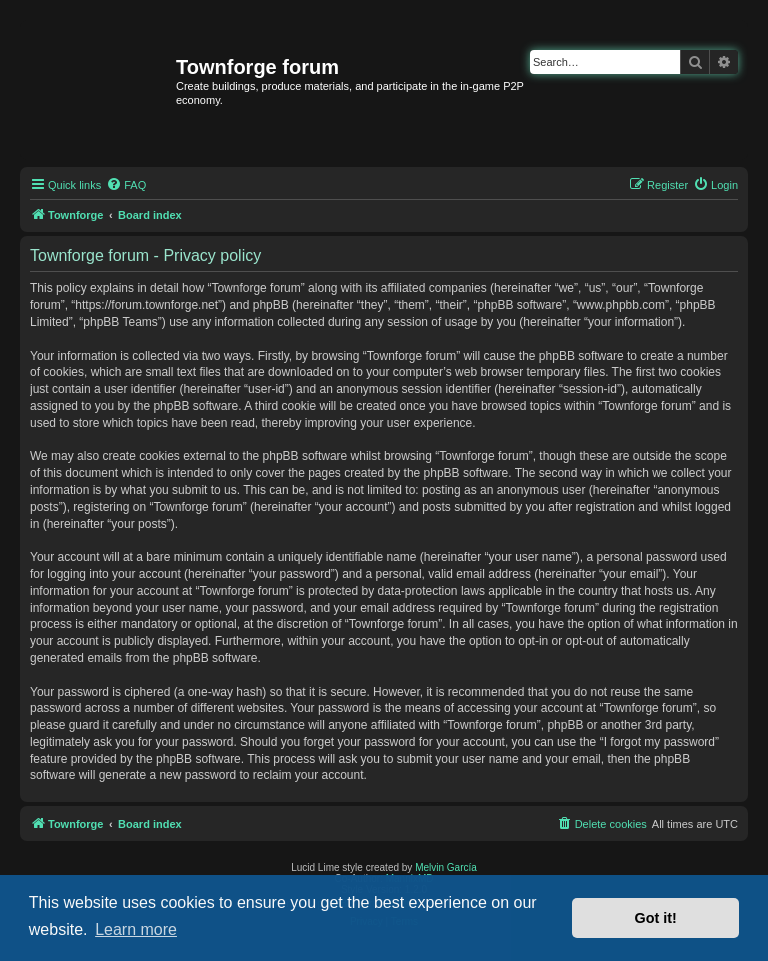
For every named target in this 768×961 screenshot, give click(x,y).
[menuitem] (126, 185)
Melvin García (446, 867)
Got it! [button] (656, 918)
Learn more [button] (136, 929)
